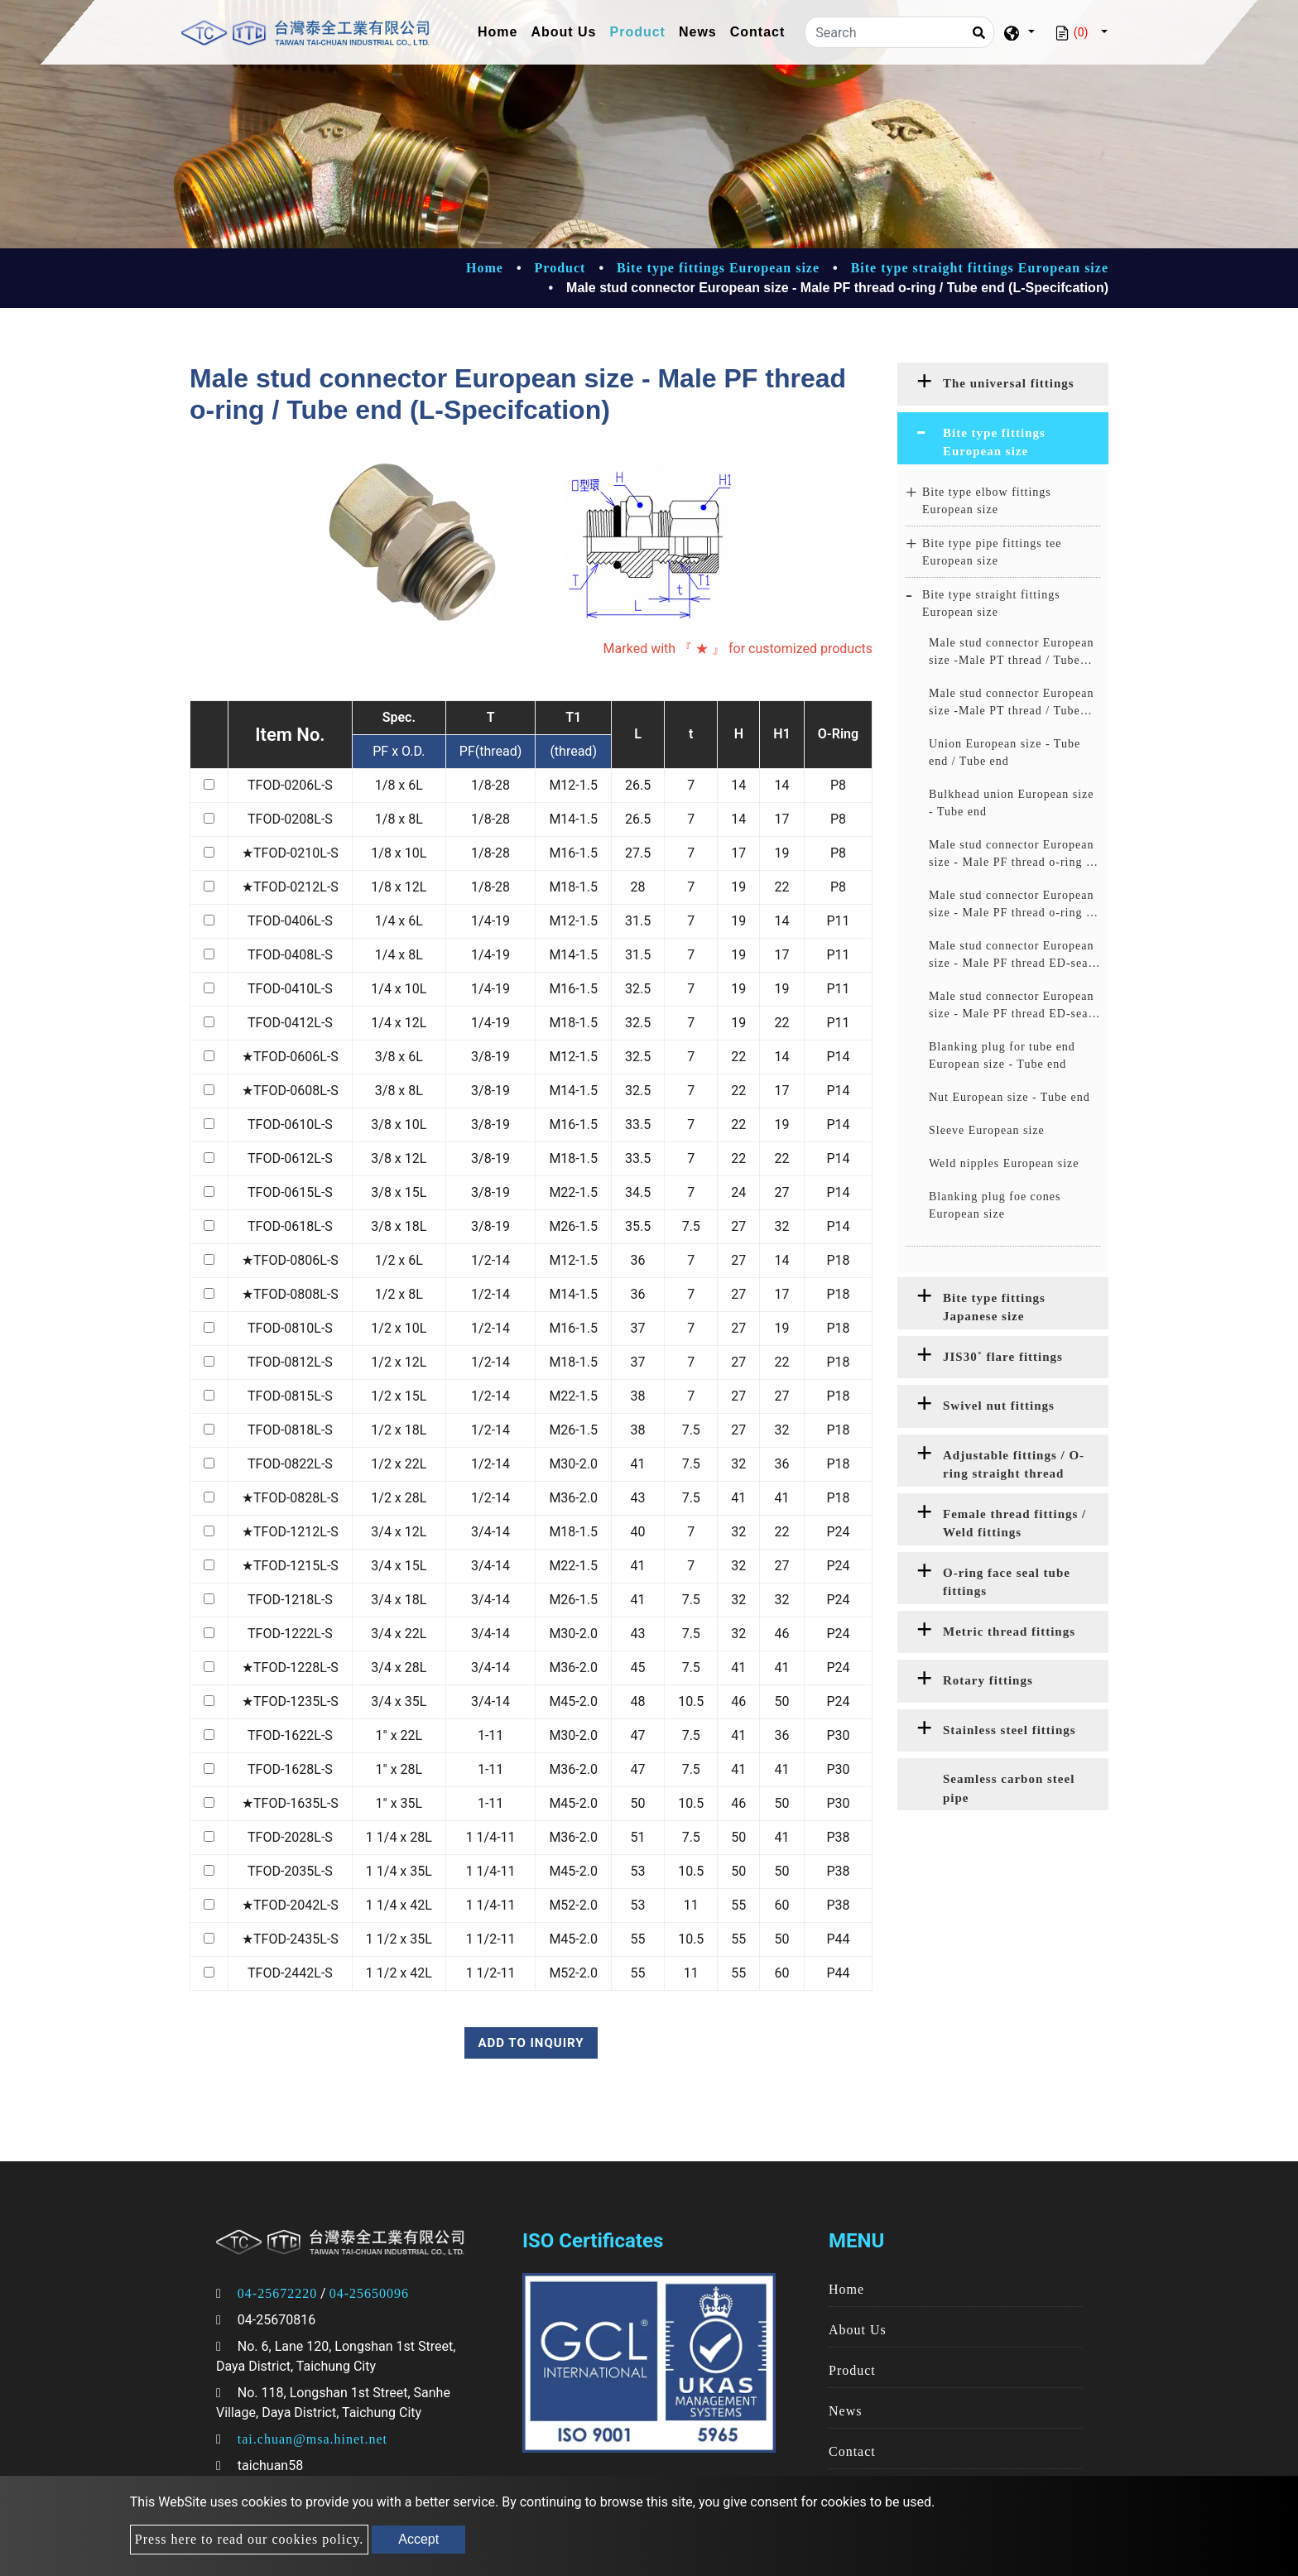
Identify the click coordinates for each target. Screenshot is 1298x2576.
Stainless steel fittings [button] (1009, 1730)
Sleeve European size (987, 1130)
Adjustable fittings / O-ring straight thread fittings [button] (1013, 1468)
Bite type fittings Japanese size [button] (994, 1307)
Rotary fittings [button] (988, 1680)
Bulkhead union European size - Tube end (1011, 803)
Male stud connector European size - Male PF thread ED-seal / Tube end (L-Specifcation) (1014, 956)
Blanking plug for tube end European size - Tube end (1002, 1055)
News (698, 32)
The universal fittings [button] (1008, 383)
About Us (563, 32)
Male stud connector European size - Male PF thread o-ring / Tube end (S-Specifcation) (1011, 905)
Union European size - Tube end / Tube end (1004, 752)
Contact (758, 32)
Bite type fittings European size (718, 268)
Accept (418, 2539)
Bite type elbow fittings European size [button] (986, 501)
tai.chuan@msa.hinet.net (312, 2439)
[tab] (1002, 384)
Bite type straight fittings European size (979, 268)
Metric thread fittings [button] (1009, 1631)
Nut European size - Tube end (1009, 1097)
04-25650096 (369, 2293)
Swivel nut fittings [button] (999, 1405)
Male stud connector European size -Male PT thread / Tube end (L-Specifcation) (1011, 653)
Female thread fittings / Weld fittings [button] (1014, 1523)
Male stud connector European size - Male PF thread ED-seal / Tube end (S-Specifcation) (1014, 1006)
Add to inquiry (531, 2042)
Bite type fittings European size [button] (994, 442)
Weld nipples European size (1004, 1163)
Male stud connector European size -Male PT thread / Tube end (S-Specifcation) (1011, 703)
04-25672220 (277, 2293)
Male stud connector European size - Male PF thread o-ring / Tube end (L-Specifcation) (1011, 855)
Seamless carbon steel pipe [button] (1008, 1788)
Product (638, 32)
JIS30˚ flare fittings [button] (1003, 1356)
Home (501, 30)
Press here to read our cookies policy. (249, 2539)
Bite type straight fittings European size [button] (991, 603)
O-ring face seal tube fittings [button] (1006, 1582)
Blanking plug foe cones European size (994, 1205)
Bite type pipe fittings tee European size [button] (992, 552)
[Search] (899, 32)
